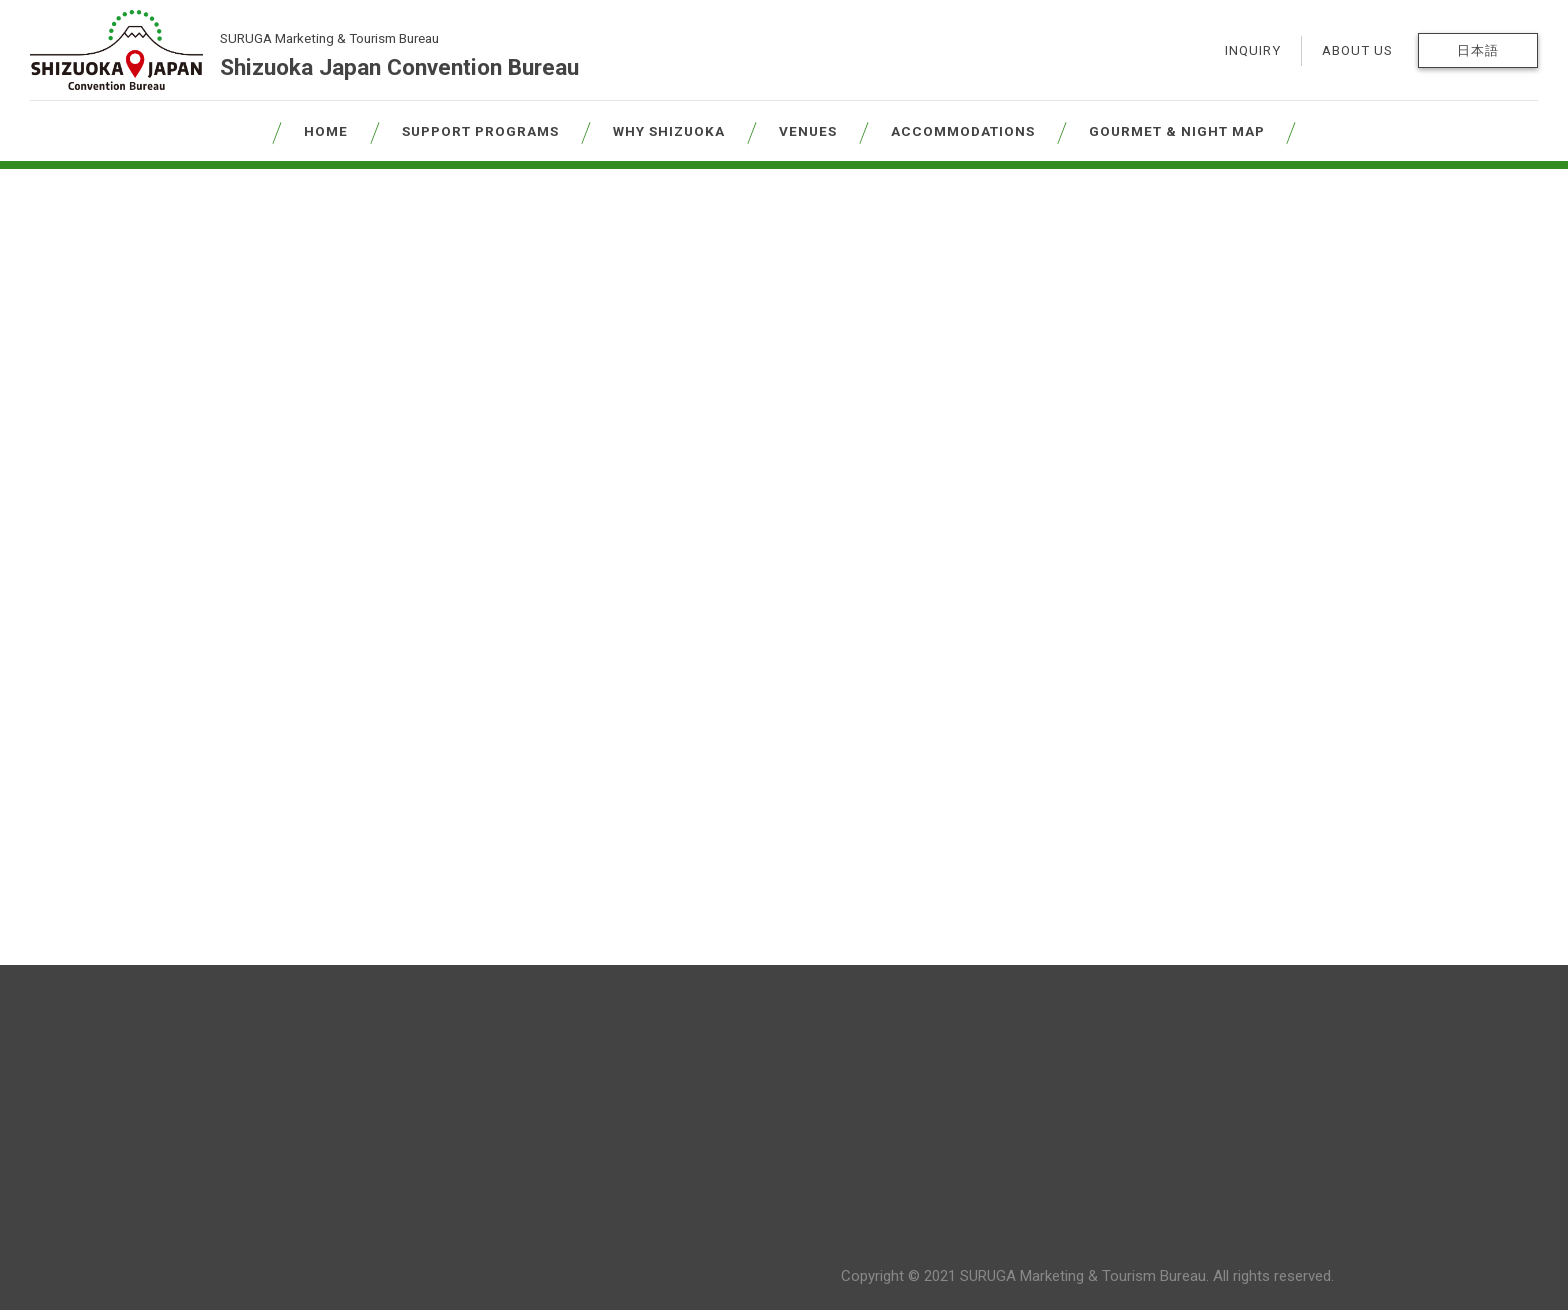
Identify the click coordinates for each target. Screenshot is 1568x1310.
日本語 (1478, 50)
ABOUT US (1357, 50)
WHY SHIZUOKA (669, 131)
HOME (326, 131)
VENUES (808, 131)
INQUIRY (1253, 50)
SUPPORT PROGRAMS (480, 131)
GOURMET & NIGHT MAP (1177, 131)
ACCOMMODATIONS (963, 131)
